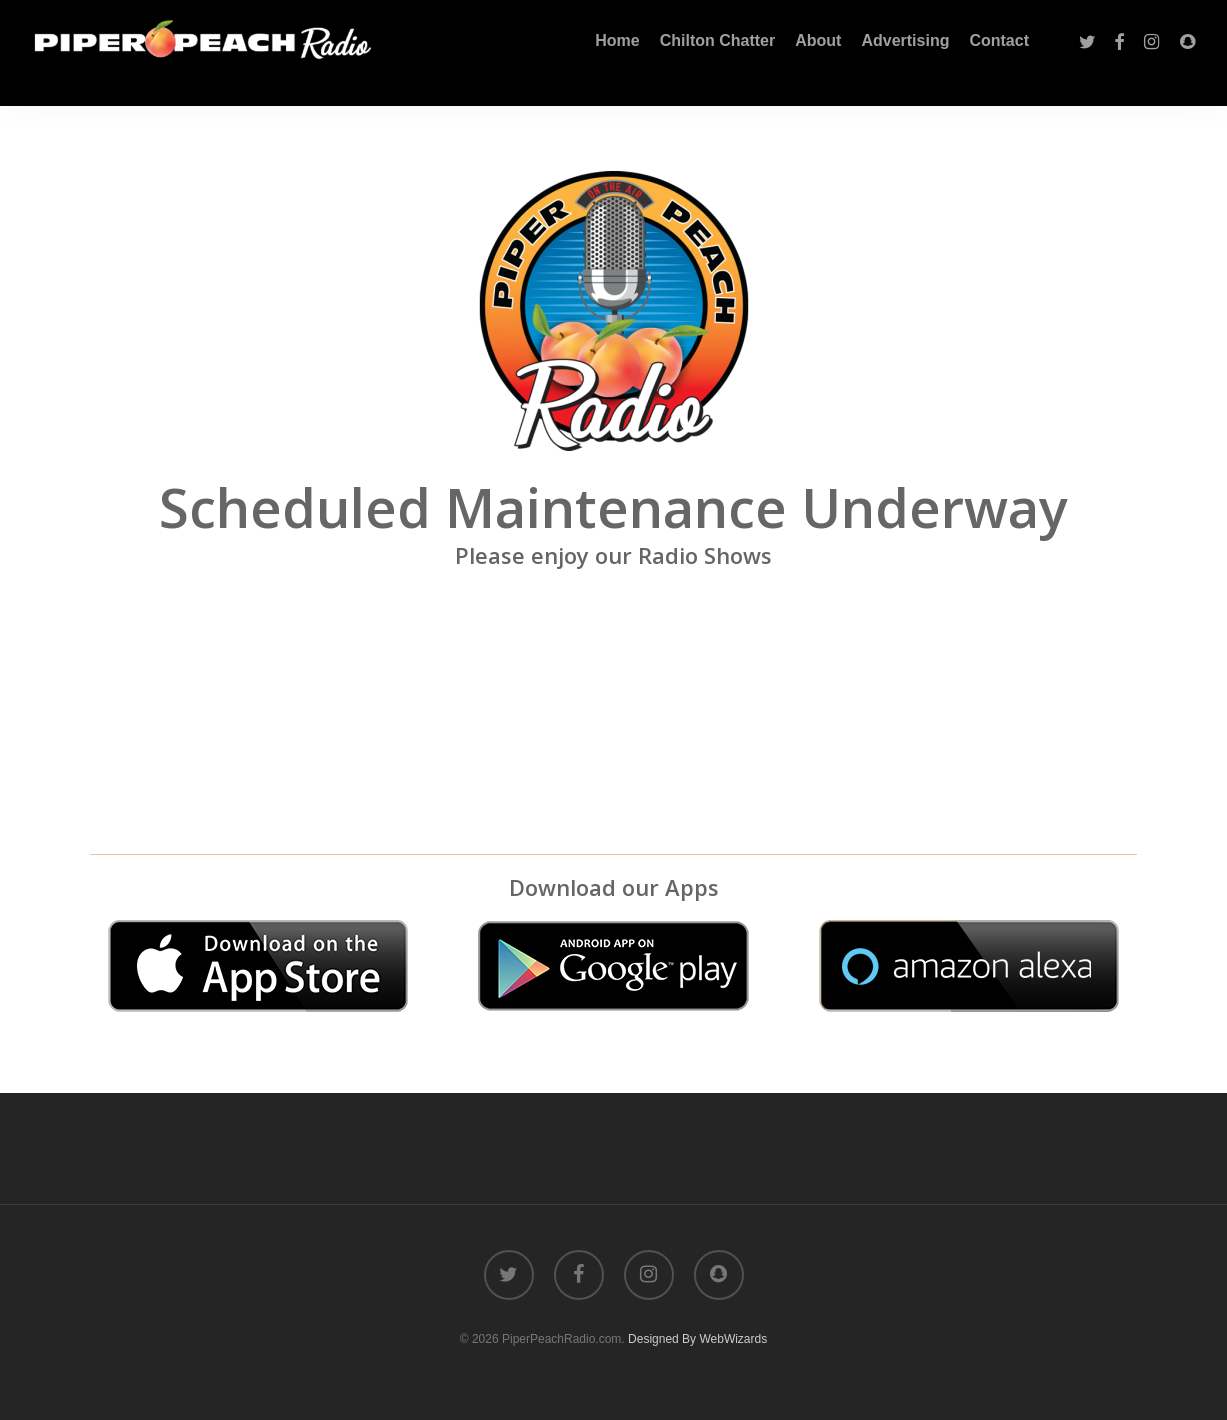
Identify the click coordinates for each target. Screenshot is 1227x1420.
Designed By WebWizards (697, 1339)
